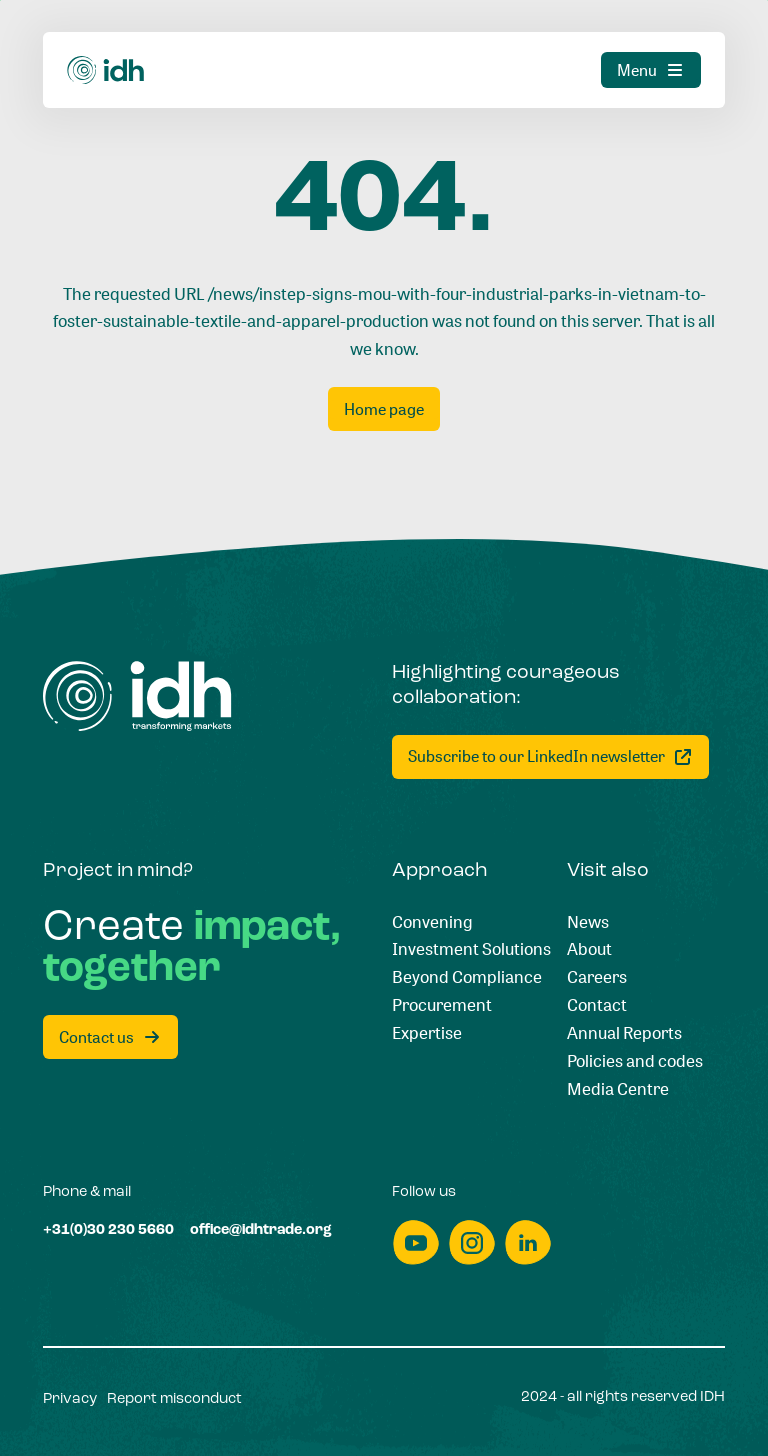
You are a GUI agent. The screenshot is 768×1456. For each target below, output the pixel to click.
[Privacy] (70, 1400)
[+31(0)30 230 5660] (108, 1231)
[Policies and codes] (635, 1061)
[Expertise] (427, 1033)
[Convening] (432, 922)
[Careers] (597, 977)
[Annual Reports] (624, 1033)
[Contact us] (110, 1037)
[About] (589, 949)
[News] (588, 922)
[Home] (106, 70)
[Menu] (651, 70)
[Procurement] (442, 1005)
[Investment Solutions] (471, 949)
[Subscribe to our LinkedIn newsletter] (550, 757)
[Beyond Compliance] (467, 977)
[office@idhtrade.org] (261, 1231)
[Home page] (384, 409)
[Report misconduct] (174, 1400)
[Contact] (597, 1005)
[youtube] (416, 1242)
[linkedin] (528, 1242)
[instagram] (472, 1242)
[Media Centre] (618, 1089)
